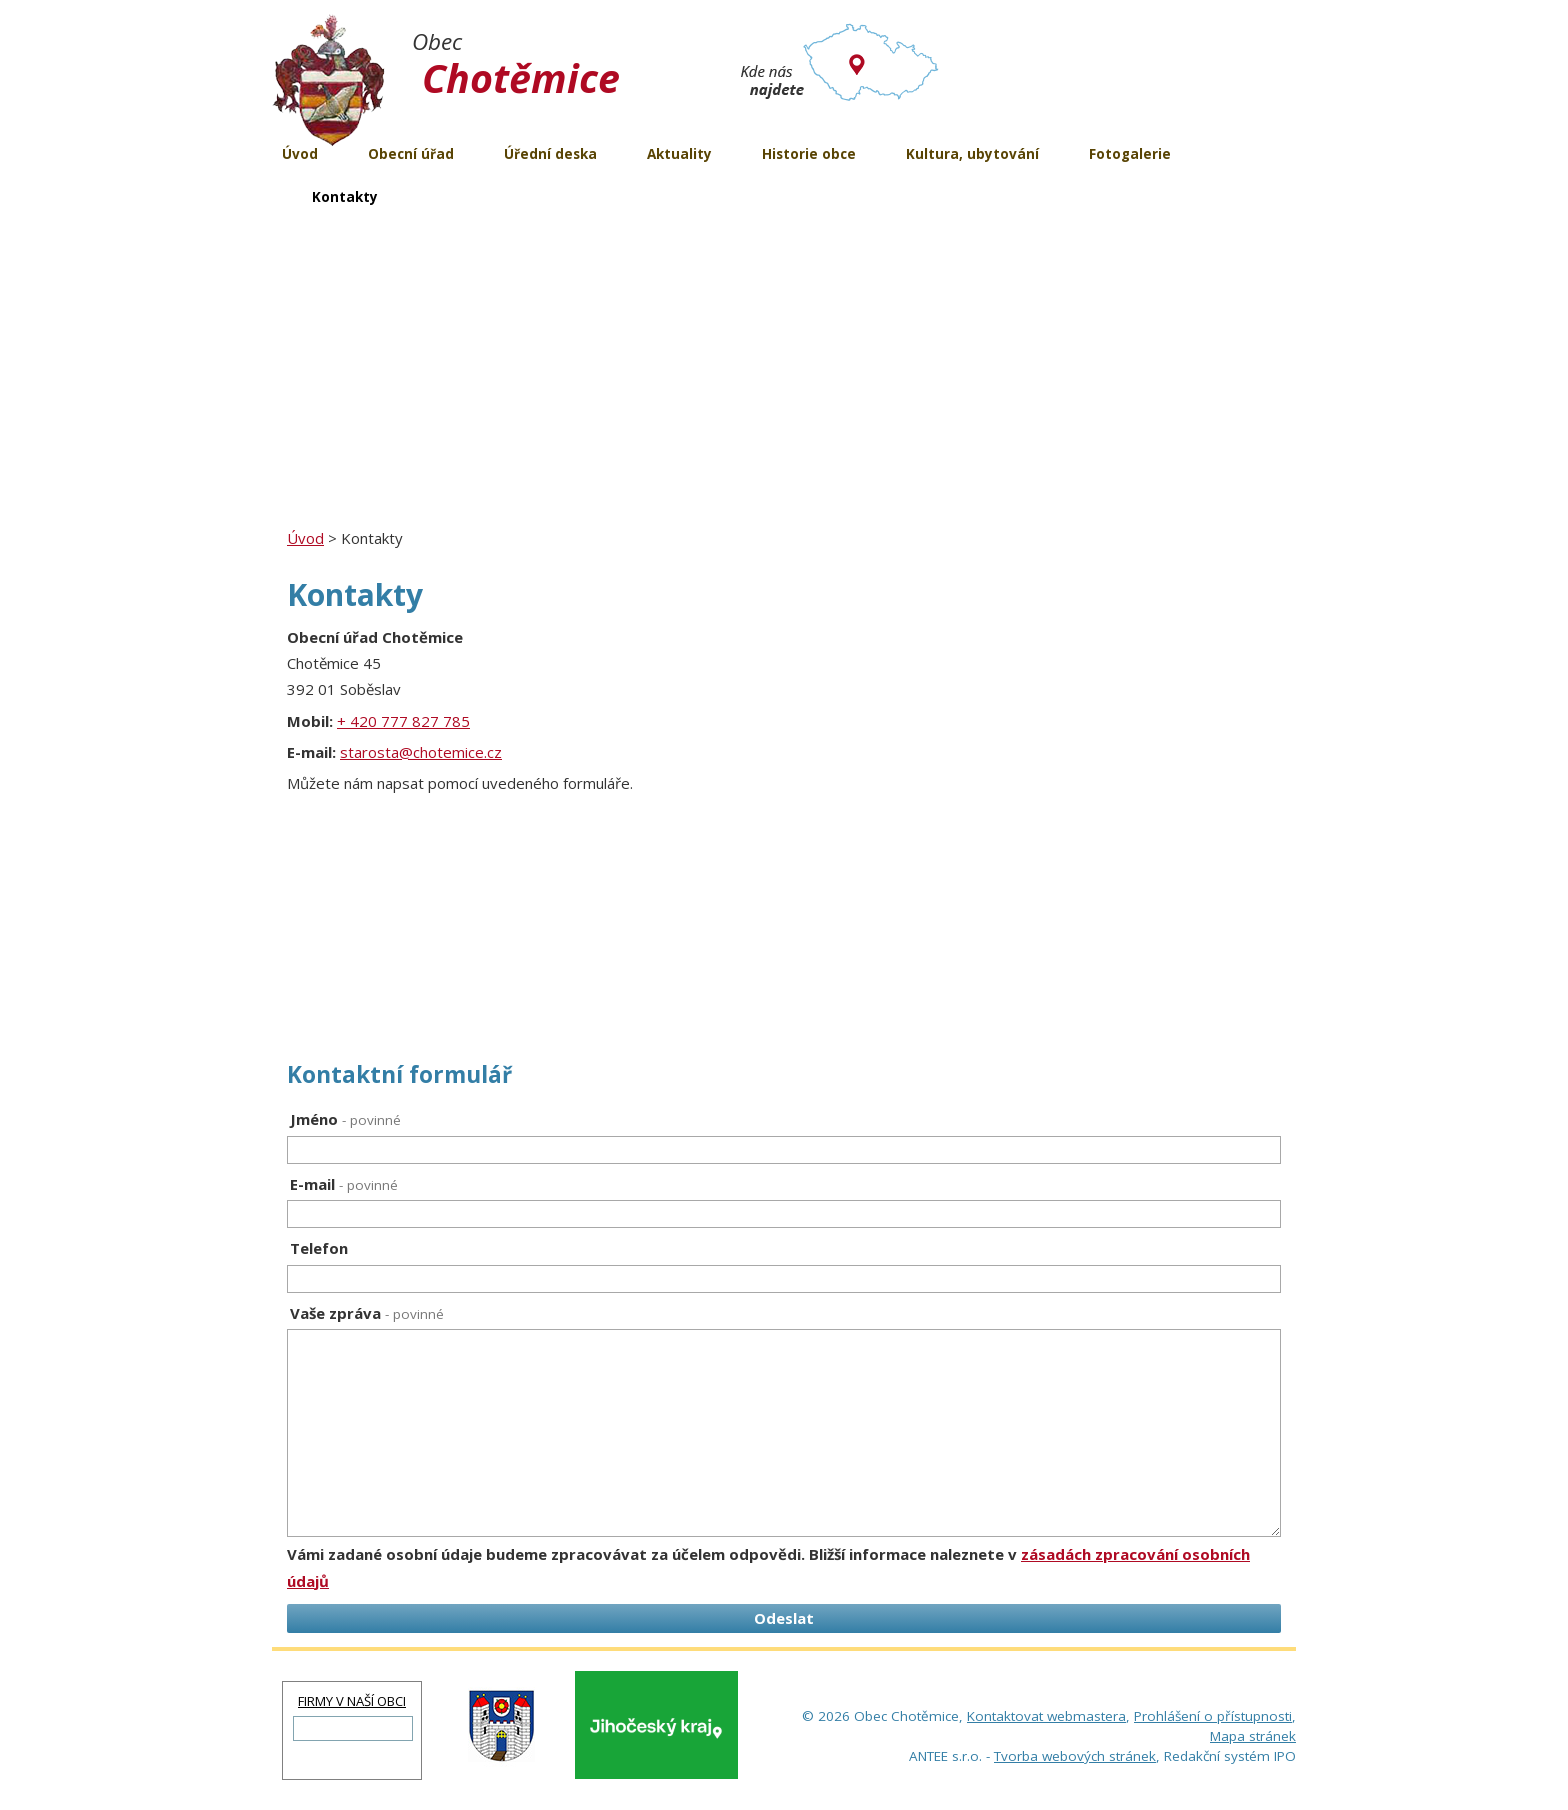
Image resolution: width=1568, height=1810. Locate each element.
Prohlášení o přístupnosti (1213, 1716)
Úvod (305, 538)
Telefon (319, 1248)
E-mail (344, 1184)
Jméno (345, 1119)
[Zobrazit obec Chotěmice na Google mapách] (1006, 824)
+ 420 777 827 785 (403, 721)
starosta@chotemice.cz (421, 752)
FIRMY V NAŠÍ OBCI (352, 1701)
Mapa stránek (1253, 1736)
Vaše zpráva (367, 1313)
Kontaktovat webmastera (1046, 1716)
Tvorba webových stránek (1075, 1756)
